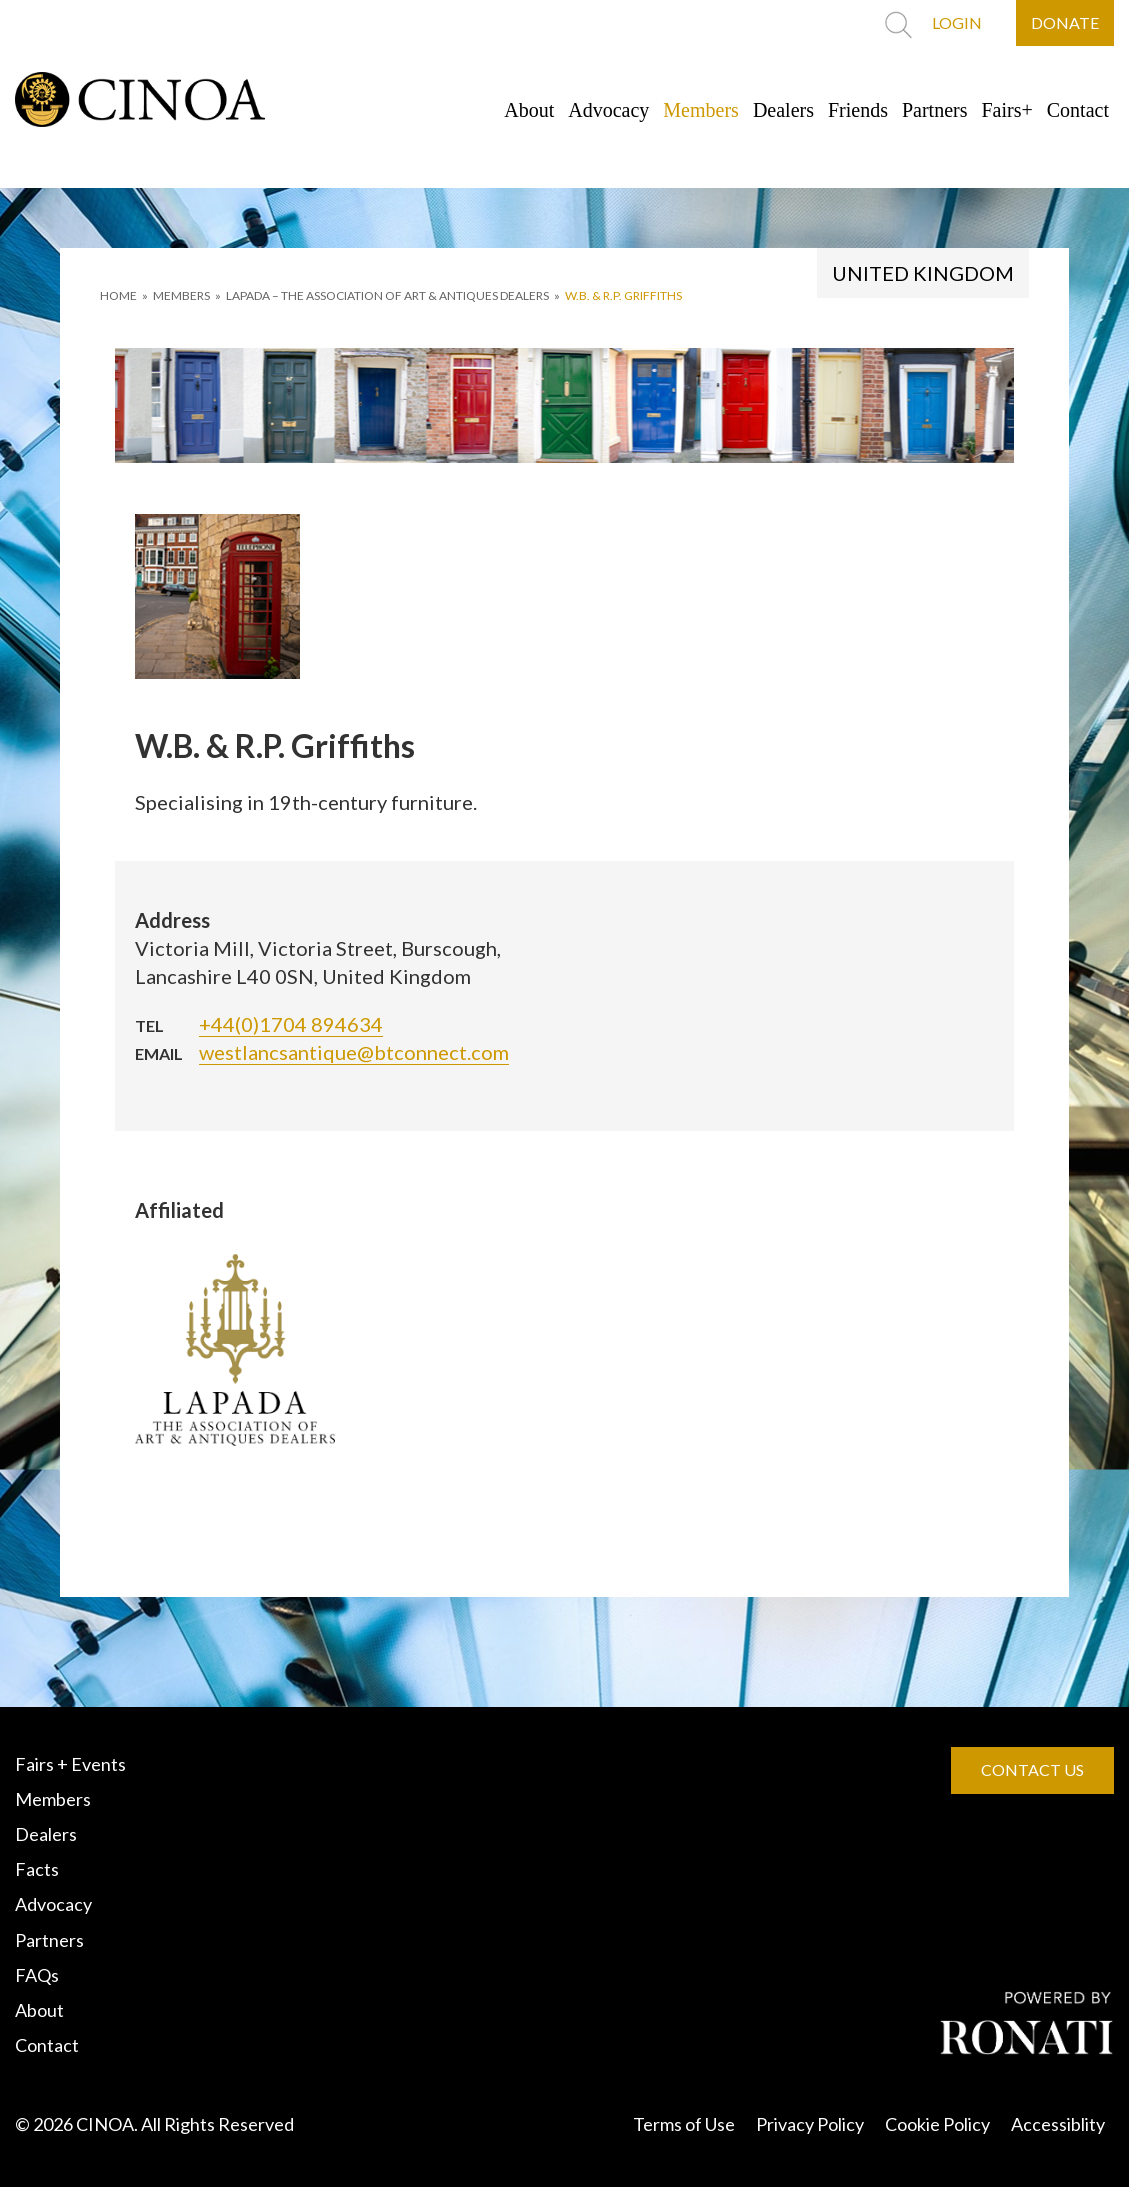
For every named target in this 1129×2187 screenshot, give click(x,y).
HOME (118, 295)
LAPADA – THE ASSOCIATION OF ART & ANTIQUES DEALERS (387, 295)
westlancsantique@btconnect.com (354, 1052)
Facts (37, 1869)
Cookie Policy (937, 2124)
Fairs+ (1007, 110)
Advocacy (608, 110)
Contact (1078, 110)
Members (701, 110)
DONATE (1065, 22)
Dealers (783, 110)
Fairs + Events (70, 1764)
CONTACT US (1032, 1769)
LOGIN (957, 22)
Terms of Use (684, 2124)
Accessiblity (1058, 2124)
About (529, 110)
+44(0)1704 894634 (291, 1024)
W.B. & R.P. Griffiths (623, 295)
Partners (935, 110)
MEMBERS (181, 295)
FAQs (37, 1975)
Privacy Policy (810, 2124)
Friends (858, 110)
